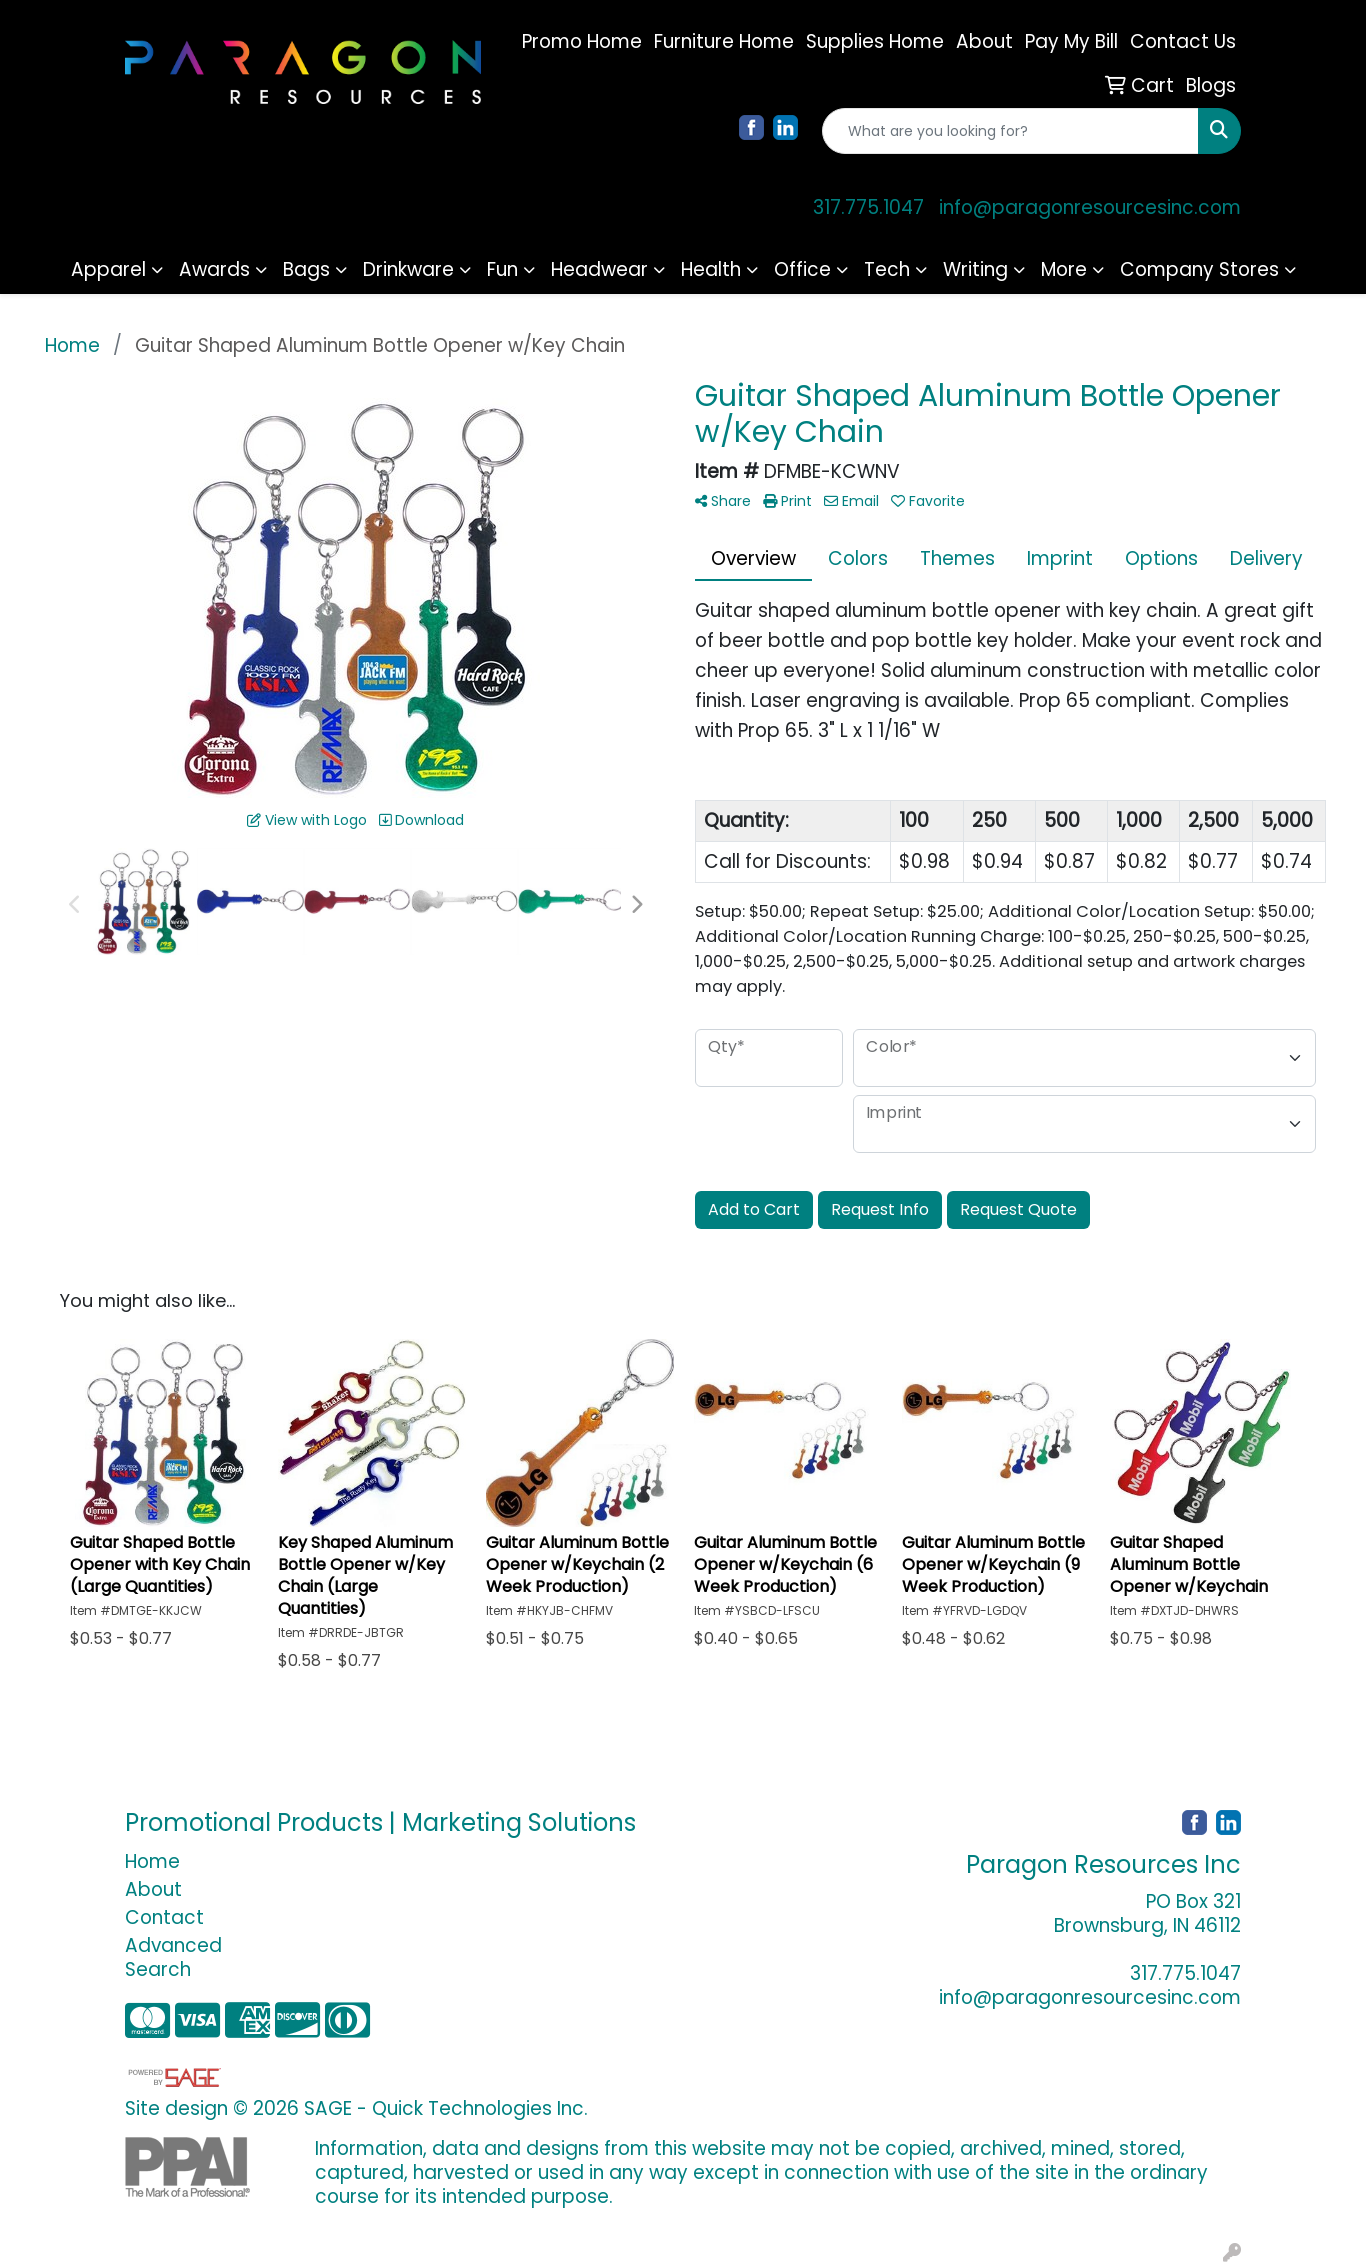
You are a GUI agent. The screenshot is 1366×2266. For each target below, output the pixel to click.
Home (152, 1861)
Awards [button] (214, 269)
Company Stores (1199, 269)
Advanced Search (173, 1957)
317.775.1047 (868, 207)
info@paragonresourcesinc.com (1090, 207)
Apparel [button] (108, 269)
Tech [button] (887, 269)
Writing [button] (975, 269)
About (153, 1889)
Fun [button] (502, 269)
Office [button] (802, 269)
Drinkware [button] (408, 269)
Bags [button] (306, 269)
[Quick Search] (1010, 131)
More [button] (1064, 269)
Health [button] (711, 269)
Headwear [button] (599, 269)
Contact (164, 1917)
